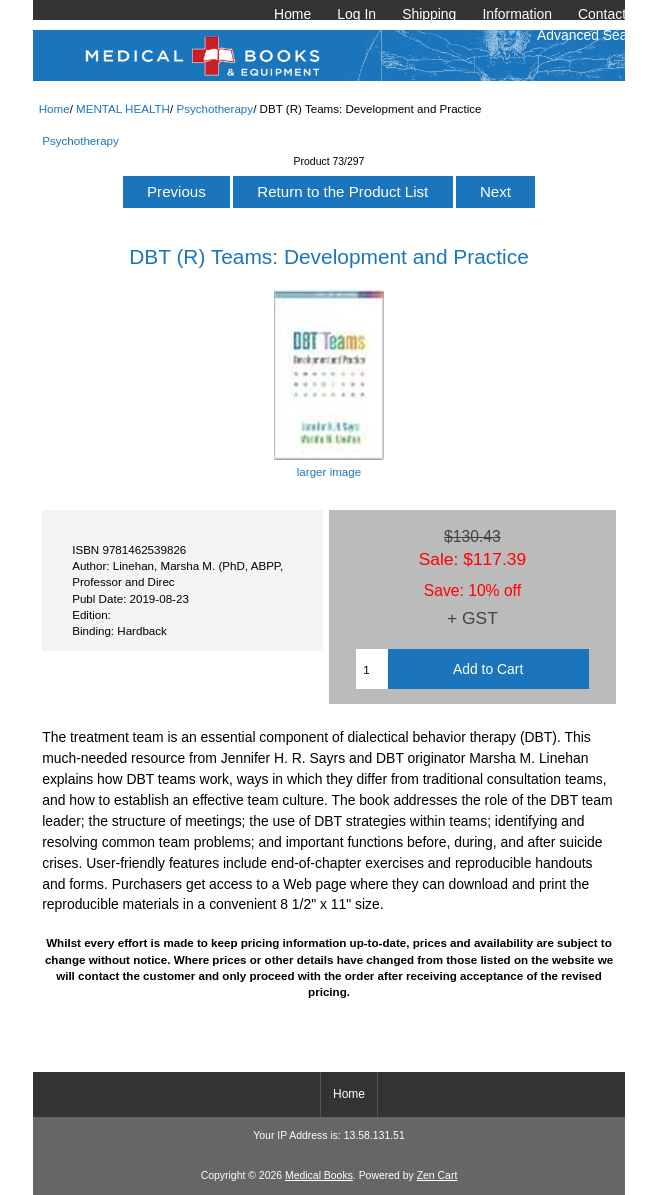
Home (292, 14)
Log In (356, 14)
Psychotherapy (214, 108)
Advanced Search (592, 35)
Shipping (429, 14)
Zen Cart (437, 1175)
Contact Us (612, 14)
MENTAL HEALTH (123, 108)
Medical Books (319, 1175)
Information (517, 14)
